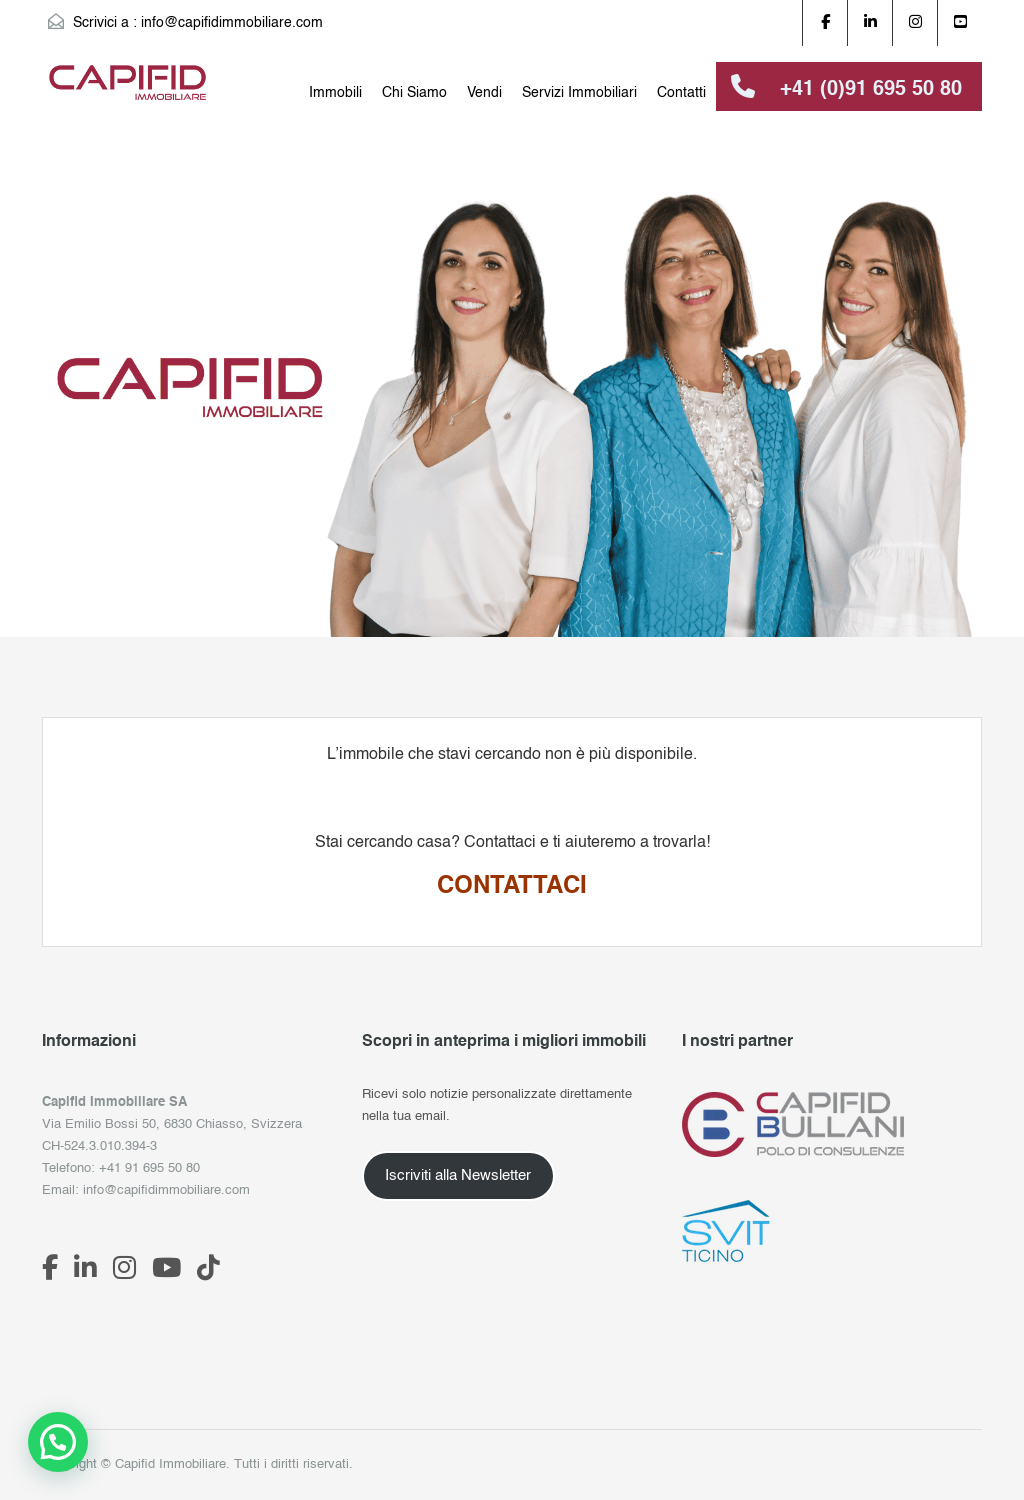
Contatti (681, 93)
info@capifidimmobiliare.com (232, 23)
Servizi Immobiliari (579, 93)
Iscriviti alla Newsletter (458, 1176)
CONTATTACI (512, 887)
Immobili (335, 93)
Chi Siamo (414, 93)
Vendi (484, 93)
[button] (58, 1442)
